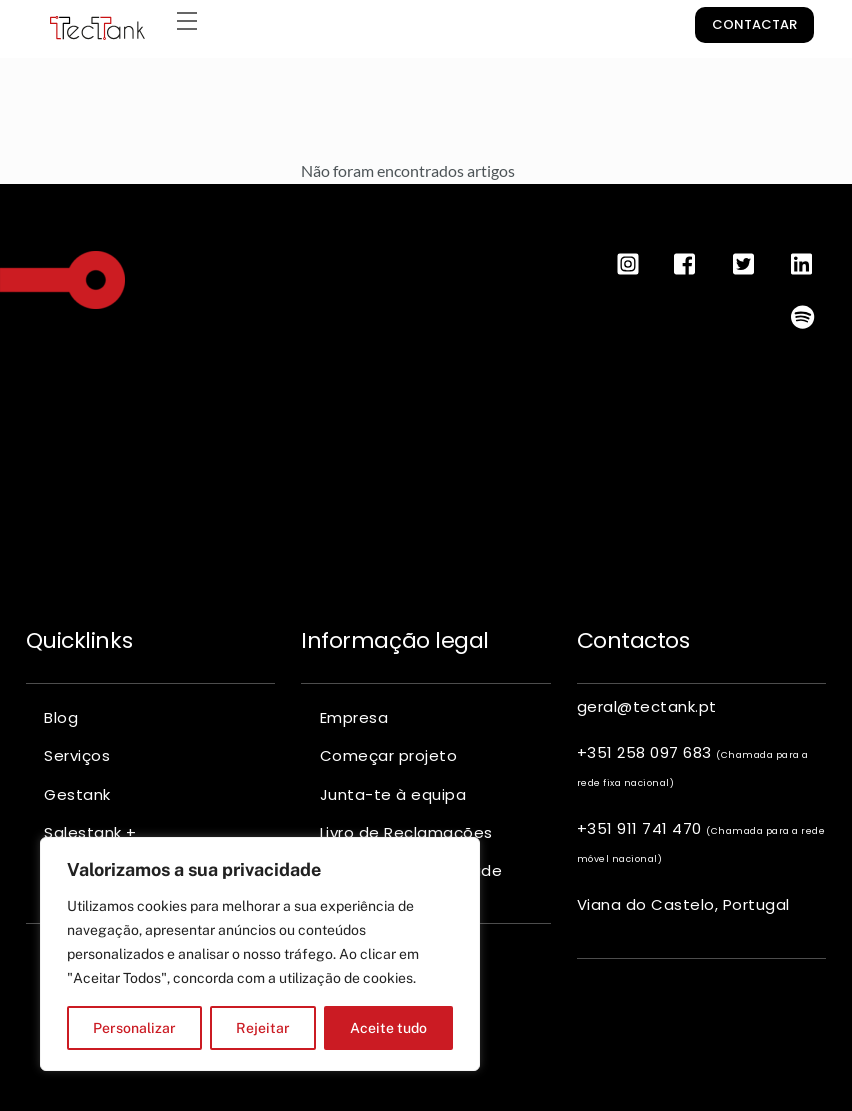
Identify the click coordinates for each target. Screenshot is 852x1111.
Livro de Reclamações (406, 832)
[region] (260, 954)
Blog (61, 717)
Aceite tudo (388, 1028)
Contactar (754, 24)
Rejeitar (263, 1028)
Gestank (77, 794)
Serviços (77, 755)
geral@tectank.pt (647, 706)
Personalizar (134, 1028)
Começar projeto (389, 755)
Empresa (354, 717)
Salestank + (90, 832)
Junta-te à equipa (393, 794)
